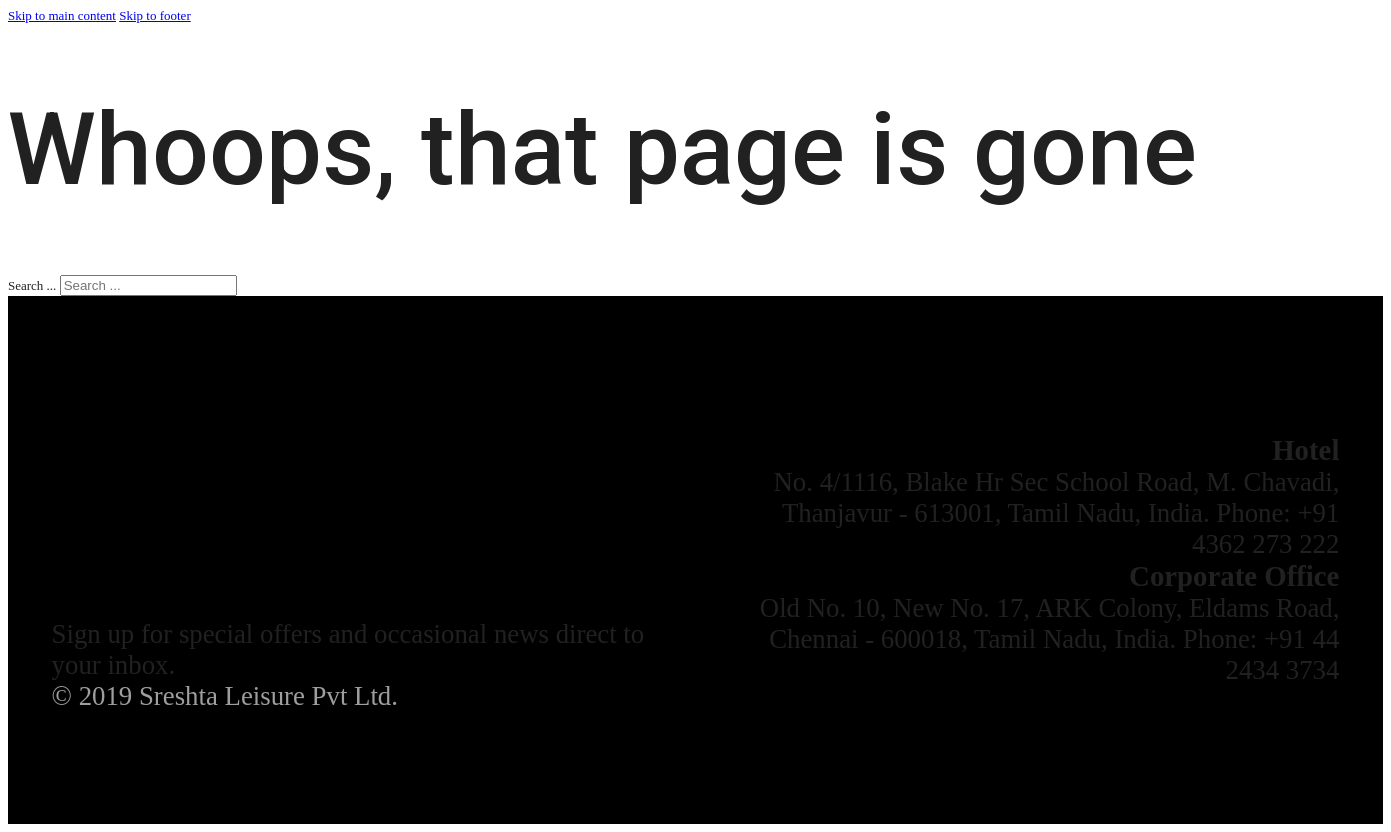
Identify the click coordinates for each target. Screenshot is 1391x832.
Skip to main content (62, 15)
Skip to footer (155, 15)
